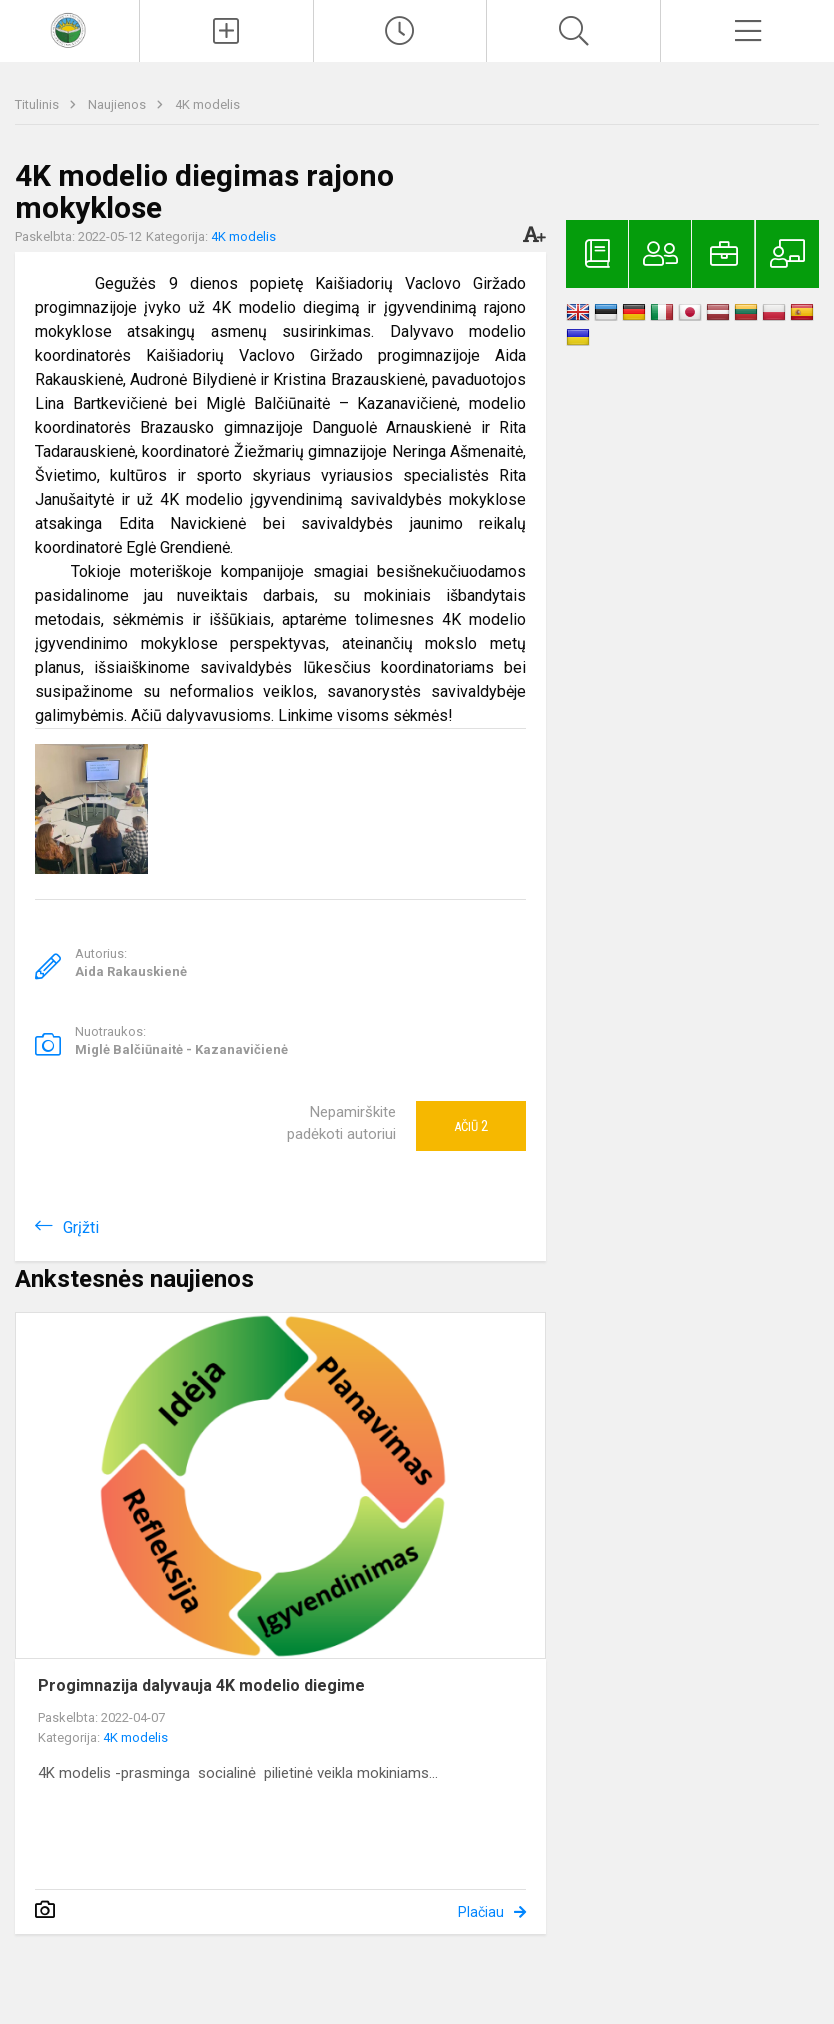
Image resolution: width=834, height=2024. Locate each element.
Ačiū (471, 1126)
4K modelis (207, 104)
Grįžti (81, 1227)
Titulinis (38, 104)
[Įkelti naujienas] (226, 31)
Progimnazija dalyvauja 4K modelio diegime (201, 1685)
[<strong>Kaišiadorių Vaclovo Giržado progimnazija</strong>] (70, 28)
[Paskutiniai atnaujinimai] (400, 31)
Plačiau (481, 1912)
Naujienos (118, 104)
